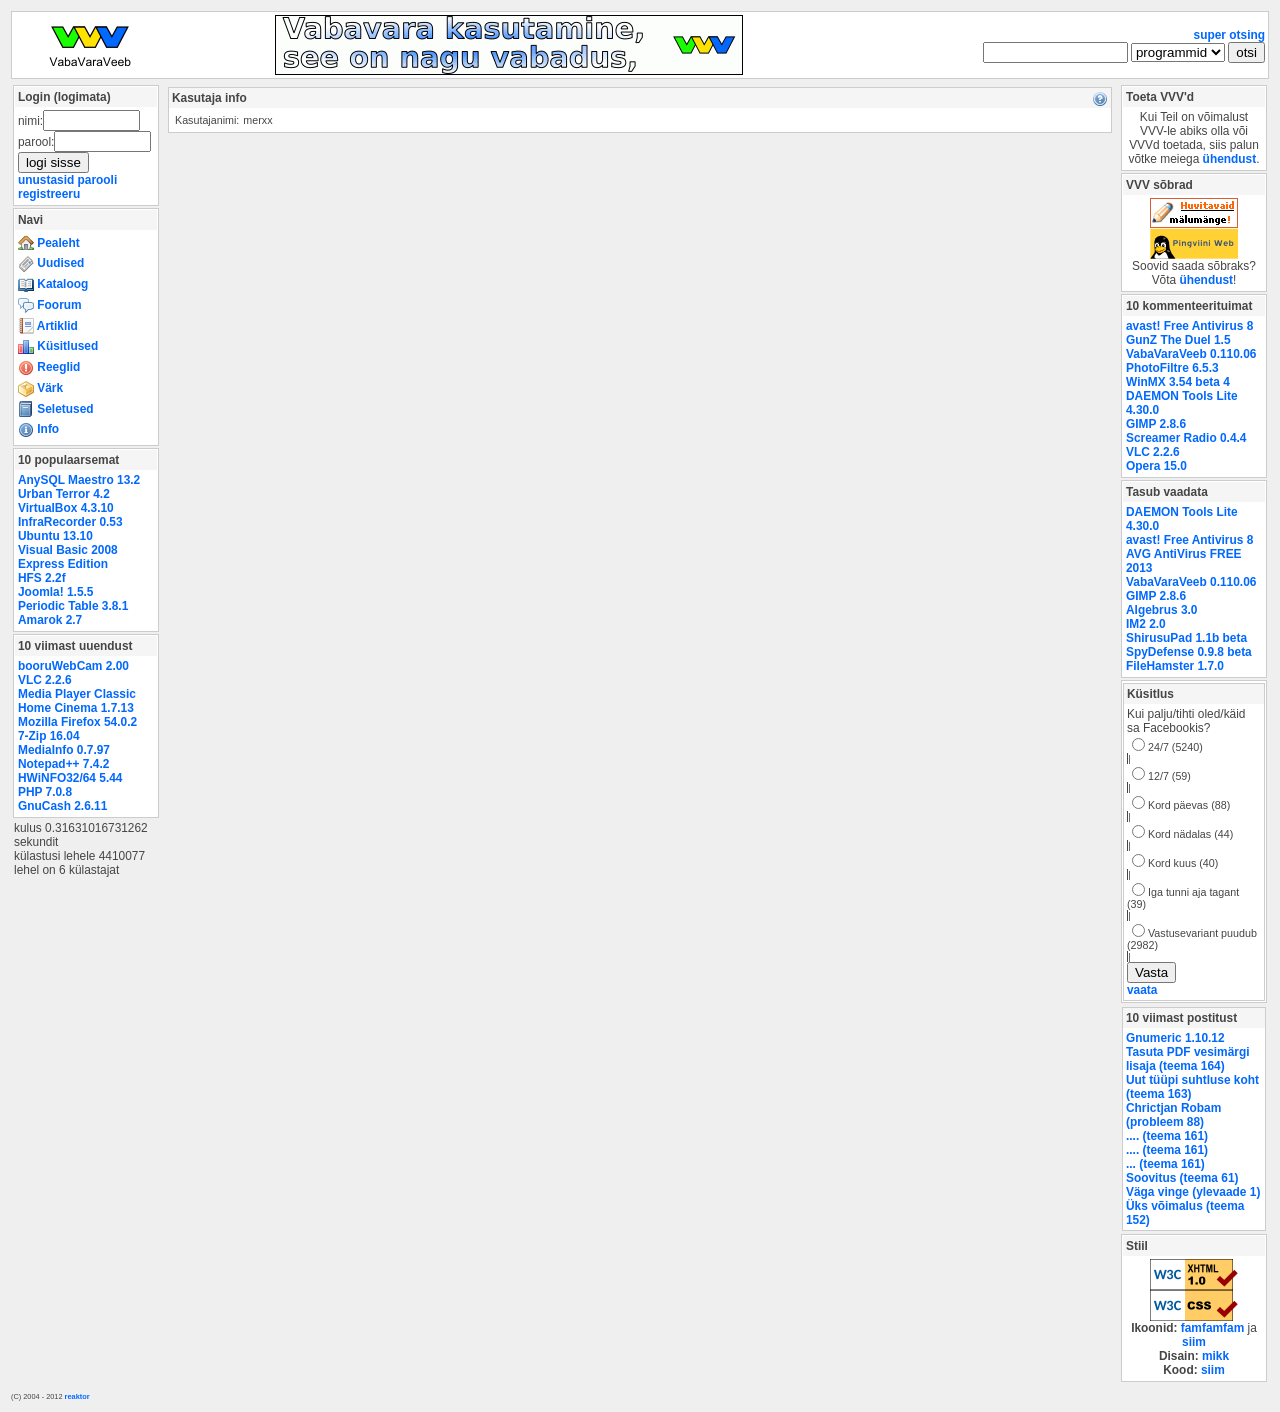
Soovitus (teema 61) (1182, 1178)
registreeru (49, 194)
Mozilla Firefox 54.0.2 (77, 722)
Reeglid (49, 367)
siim (1194, 1342)
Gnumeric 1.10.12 (1175, 1038)
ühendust (1230, 159)
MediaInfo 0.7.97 (64, 750)
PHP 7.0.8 (45, 792)
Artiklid (48, 326)
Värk (40, 388)
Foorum (50, 305)
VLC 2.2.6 (45, 680)
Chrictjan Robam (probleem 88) (1173, 1115)
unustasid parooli (67, 180)
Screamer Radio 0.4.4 (1186, 438)
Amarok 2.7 (50, 620)
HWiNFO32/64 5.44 (70, 778)
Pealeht (49, 243)
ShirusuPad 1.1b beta (1186, 638)
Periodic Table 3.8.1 (73, 606)
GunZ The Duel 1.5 (1178, 340)
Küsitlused (58, 346)
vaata (1142, 990)
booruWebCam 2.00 (73, 666)
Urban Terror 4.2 (64, 494)
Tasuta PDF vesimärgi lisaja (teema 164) (1188, 1059)
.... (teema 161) (1167, 1136)
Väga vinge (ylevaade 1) (1193, 1192)
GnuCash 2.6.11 (62, 806)
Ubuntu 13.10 (55, 536)
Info (38, 429)
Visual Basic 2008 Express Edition (68, 557)
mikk (1215, 1356)
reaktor (77, 1396)
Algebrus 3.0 (1161, 610)
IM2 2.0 (1146, 624)
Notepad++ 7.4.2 (63, 764)
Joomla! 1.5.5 (55, 592)
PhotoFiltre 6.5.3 (1172, 368)
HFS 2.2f (42, 578)
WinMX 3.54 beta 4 (1178, 382)
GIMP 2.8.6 (1156, 424)
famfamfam (1213, 1328)
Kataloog (53, 284)
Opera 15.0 (1156, 466)
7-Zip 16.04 (49, 736)
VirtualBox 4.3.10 (66, 508)
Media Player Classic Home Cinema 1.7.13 (77, 701)
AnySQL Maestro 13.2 (79, 480)
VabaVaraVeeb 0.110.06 (1191, 354)
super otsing (1229, 35)
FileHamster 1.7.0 (1175, 666)
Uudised (51, 263)
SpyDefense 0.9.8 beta (1189, 652)
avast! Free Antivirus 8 (1189, 326)
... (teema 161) (1165, 1164)
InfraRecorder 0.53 (70, 522)
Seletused (56, 409)
